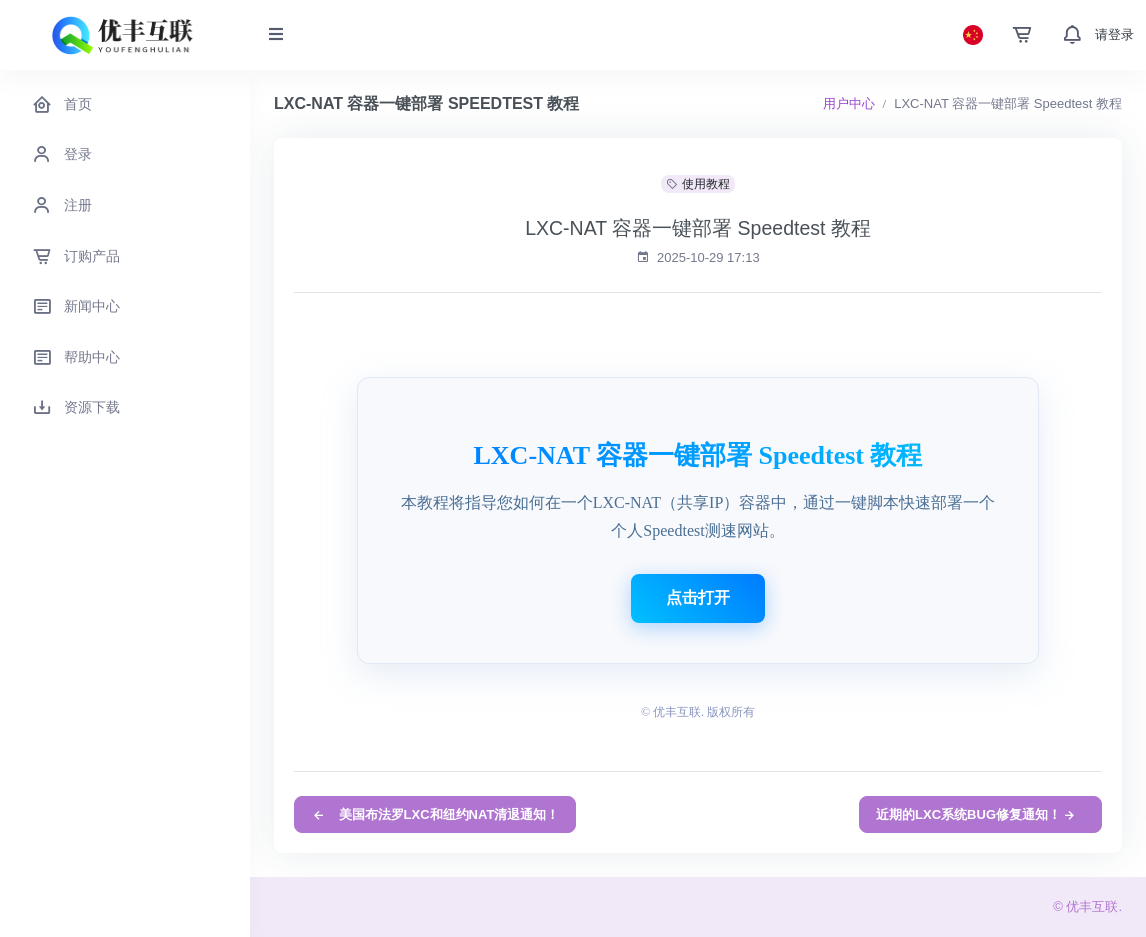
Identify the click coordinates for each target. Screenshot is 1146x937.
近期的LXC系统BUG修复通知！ (976, 814)
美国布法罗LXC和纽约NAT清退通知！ (435, 814)
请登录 (1114, 34)
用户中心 (849, 103)
